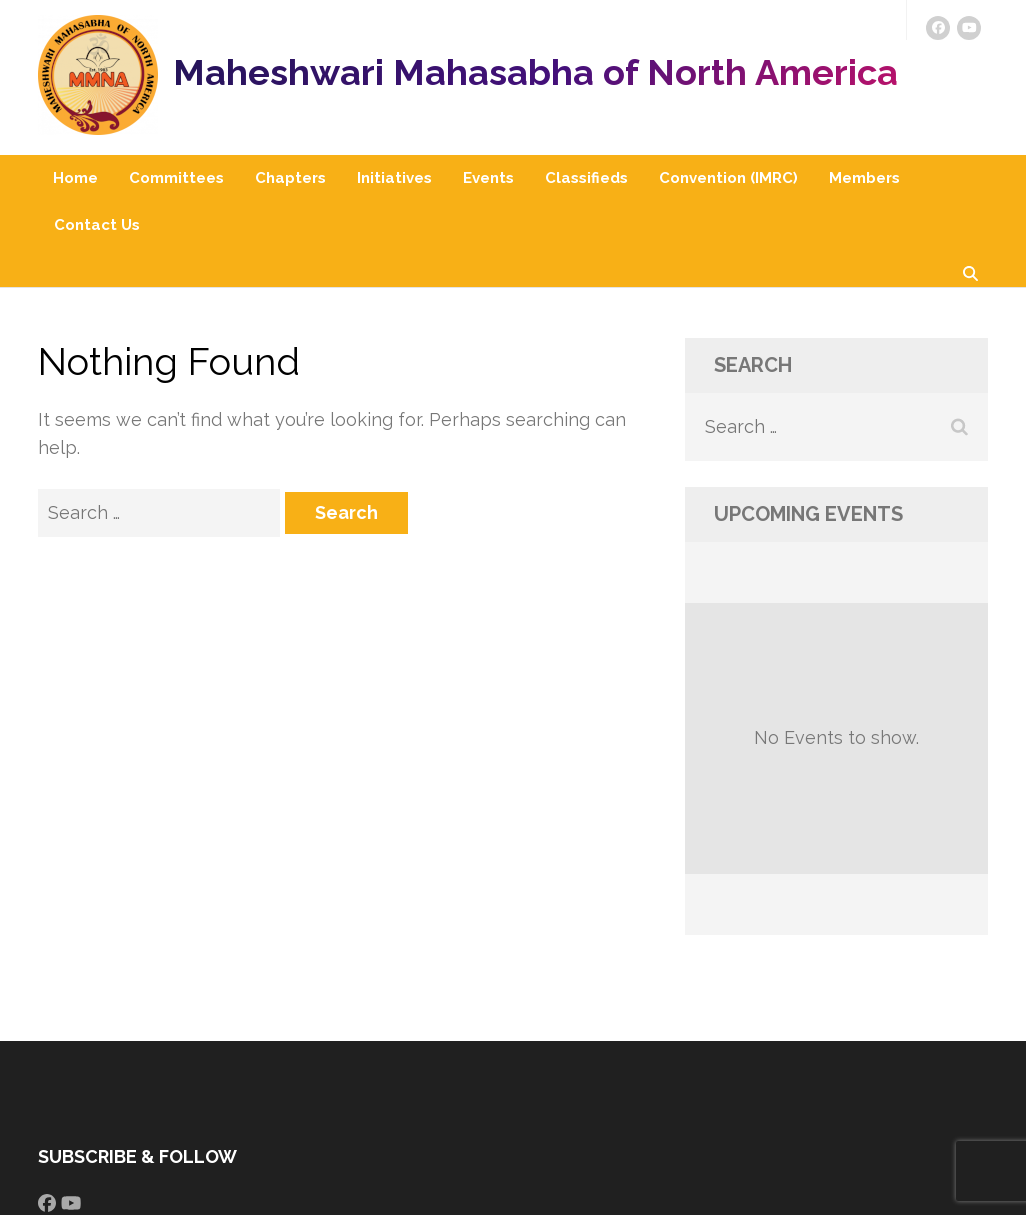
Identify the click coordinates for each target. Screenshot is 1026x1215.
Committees (176, 178)
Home (75, 178)
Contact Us (97, 225)
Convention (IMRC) (728, 178)
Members (864, 178)
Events (488, 178)
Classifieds (586, 178)
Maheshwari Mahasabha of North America (535, 72)
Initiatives (394, 178)
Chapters (290, 178)
